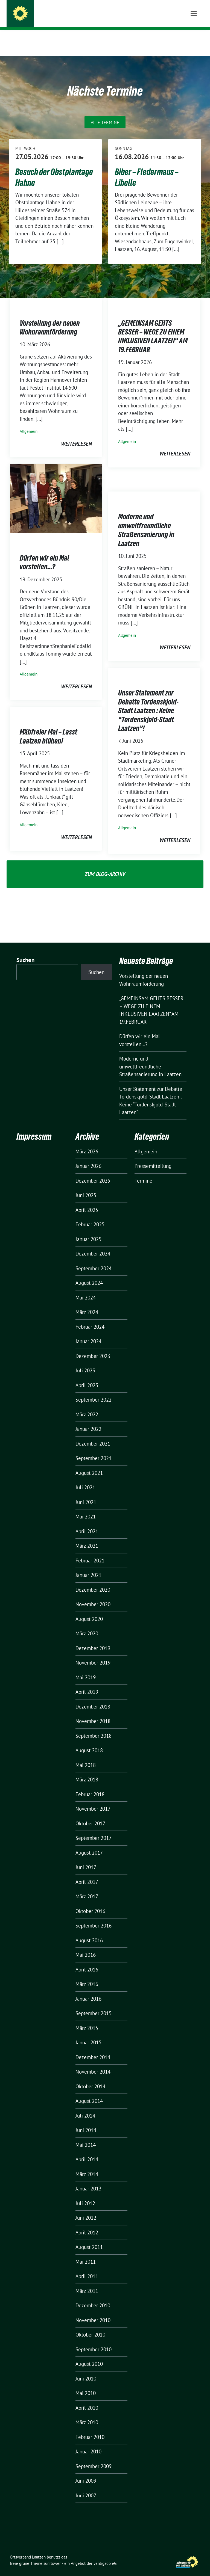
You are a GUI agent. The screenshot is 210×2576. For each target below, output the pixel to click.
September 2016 (93, 1917)
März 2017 (86, 1888)
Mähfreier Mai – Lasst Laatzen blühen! (48, 727)
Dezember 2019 (92, 1639)
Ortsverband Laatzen (61, 15)
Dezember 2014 (92, 2048)
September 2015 (93, 2004)
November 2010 (92, 2311)
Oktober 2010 (90, 2326)
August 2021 (89, 1464)
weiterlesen (76, 435)
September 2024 (93, 1260)
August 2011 (89, 2238)
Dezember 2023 (92, 1347)
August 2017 (89, 1844)
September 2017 (93, 1829)
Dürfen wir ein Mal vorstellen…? (44, 553)
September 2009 (93, 2457)
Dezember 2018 (92, 1698)
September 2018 (93, 1727)
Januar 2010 (88, 2443)
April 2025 (86, 1201)
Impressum (33, 1128)
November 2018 (92, 1712)
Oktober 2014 (90, 2078)
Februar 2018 (89, 1786)
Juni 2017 (85, 1858)
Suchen (25, 951)
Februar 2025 (89, 1216)
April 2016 (86, 1961)
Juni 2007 (85, 2487)
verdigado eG (105, 2554)
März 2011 (86, 2282)
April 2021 (86, 1523)
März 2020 (86, 1625)
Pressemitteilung (153, 1157)
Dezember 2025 (92, 1172)
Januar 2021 (88, 1566)
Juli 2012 (85, 2195)
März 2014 (86, 2165)
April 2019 (86, 1683)
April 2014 (86, 2151)
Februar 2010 (89, 2428)
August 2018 (89, 1742)
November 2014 (92, 2063)
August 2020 (89, 1610)
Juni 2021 (85, 1493)
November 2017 (92, 1800)
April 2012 (86, 2224)
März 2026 (86, 1143)
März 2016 (86, 1975)
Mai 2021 (85, 1508)
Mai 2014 (85, 2136)
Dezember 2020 (92, 1581)
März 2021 (86, 1537)
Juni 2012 (85, 2209)
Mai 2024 (85, 1289)
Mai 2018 (85, 1756)
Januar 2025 (88, 1230)
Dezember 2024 (92, 1245)
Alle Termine (105, 114)
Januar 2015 (88, 2034)
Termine (143, 1172)
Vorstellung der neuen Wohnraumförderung (50, 319)
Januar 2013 (88, 2180)
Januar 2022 (88, 1420)
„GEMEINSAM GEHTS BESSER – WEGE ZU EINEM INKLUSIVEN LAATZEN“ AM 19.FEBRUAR (153, 327)
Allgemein (28, 422)
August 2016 (89, 1932)
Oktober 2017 (90, 1815)
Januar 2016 (88, 1990)
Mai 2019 (85, 1669)
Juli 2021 (85, 1479)
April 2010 (86, 2399)
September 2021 (93, 1449)
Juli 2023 (85, 1362)
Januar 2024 (88, 1333)
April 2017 (86, 1873)
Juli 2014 (85, 2107)
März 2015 (86, 2019)
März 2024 (86, 1303)
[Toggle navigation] (193, 38)
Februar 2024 (89, 1318)
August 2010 (89, 2355)
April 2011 (86, 2267)
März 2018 (86, 1771)
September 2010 (93, 2341)
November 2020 (92, 1595)
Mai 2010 (85, 2384)
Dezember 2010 (92, 2297)
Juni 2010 (85, 2370)
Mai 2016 (85, 1946)
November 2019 (92, 1654)
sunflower (52, 2554)
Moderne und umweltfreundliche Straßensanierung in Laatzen (146, 521)
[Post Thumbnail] (56, 489)
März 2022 (86, 1406)
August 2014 (89, 2092)
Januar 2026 (88, 1157)
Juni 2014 (85, 2121)
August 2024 (89, 1274)
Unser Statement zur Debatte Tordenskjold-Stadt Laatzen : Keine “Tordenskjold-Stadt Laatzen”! (148, 702)
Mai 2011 (85, 2253)
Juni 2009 (85, 2472)
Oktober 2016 (90, 1902)
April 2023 (86, 1376)
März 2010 (86, 2414)
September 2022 (93, 1391)
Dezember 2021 (92, 1435)
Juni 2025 (85, 1186)
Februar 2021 (89, 1552)
